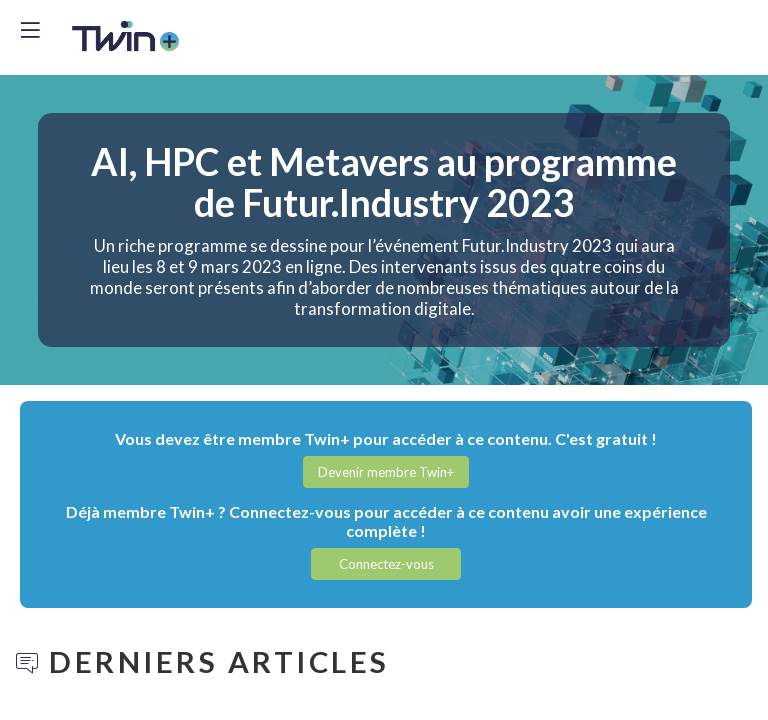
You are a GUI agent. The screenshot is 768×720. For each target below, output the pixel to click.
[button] (386, 472)
